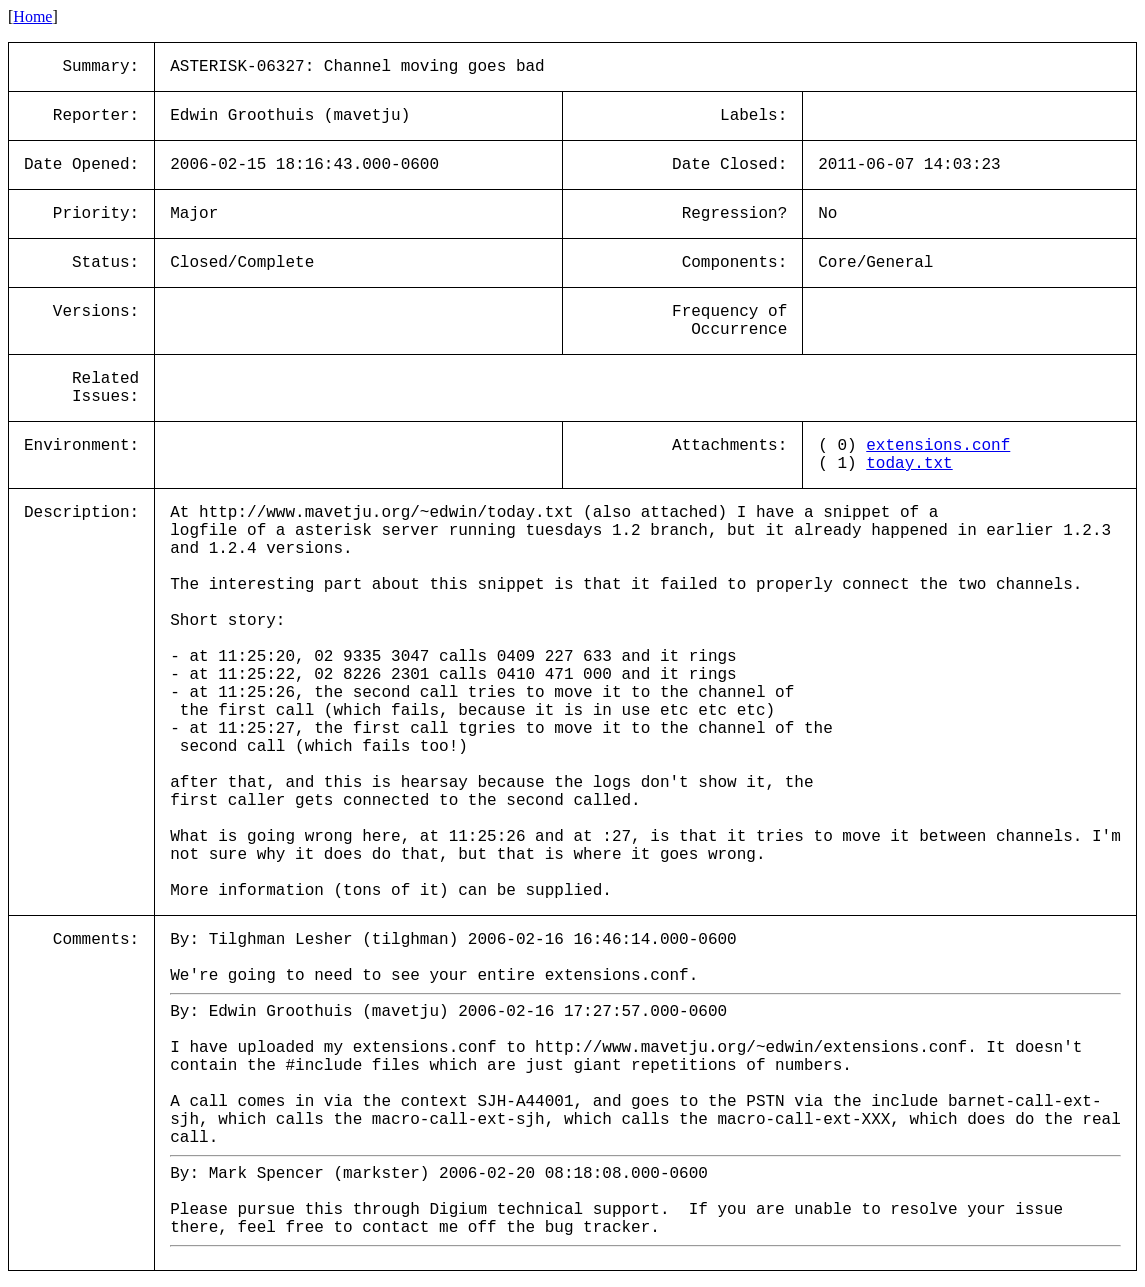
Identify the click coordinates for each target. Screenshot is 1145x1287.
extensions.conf (938, 446)
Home (32, 16)
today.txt (909, 464)
